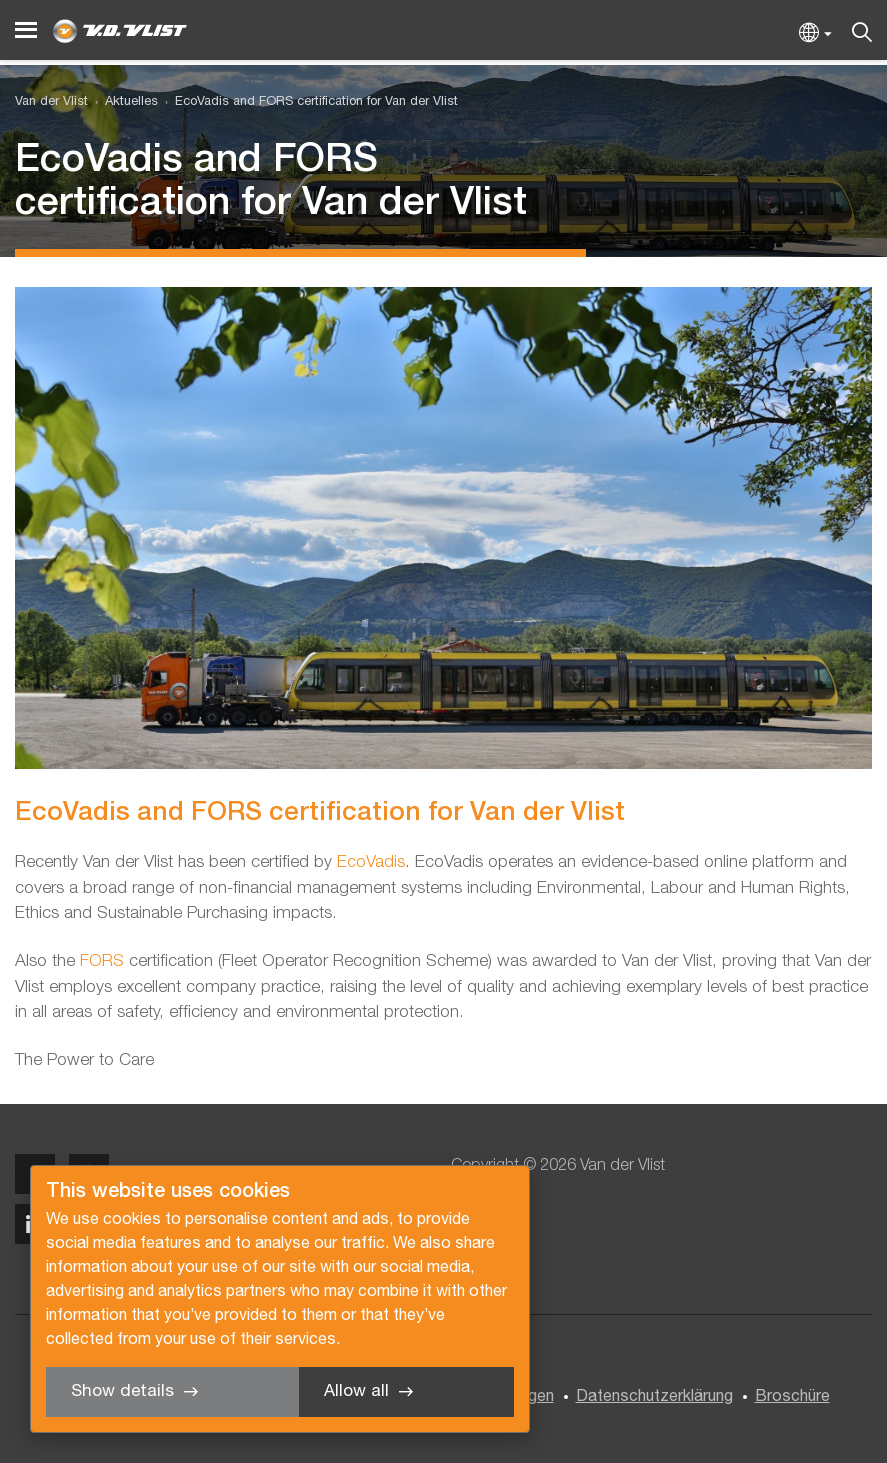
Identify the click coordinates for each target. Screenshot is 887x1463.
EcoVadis (371, 862)
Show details (122, 1391)
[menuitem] (123, 102)
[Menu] (26, 30)
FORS (104, 961)
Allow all (356, 1391)
